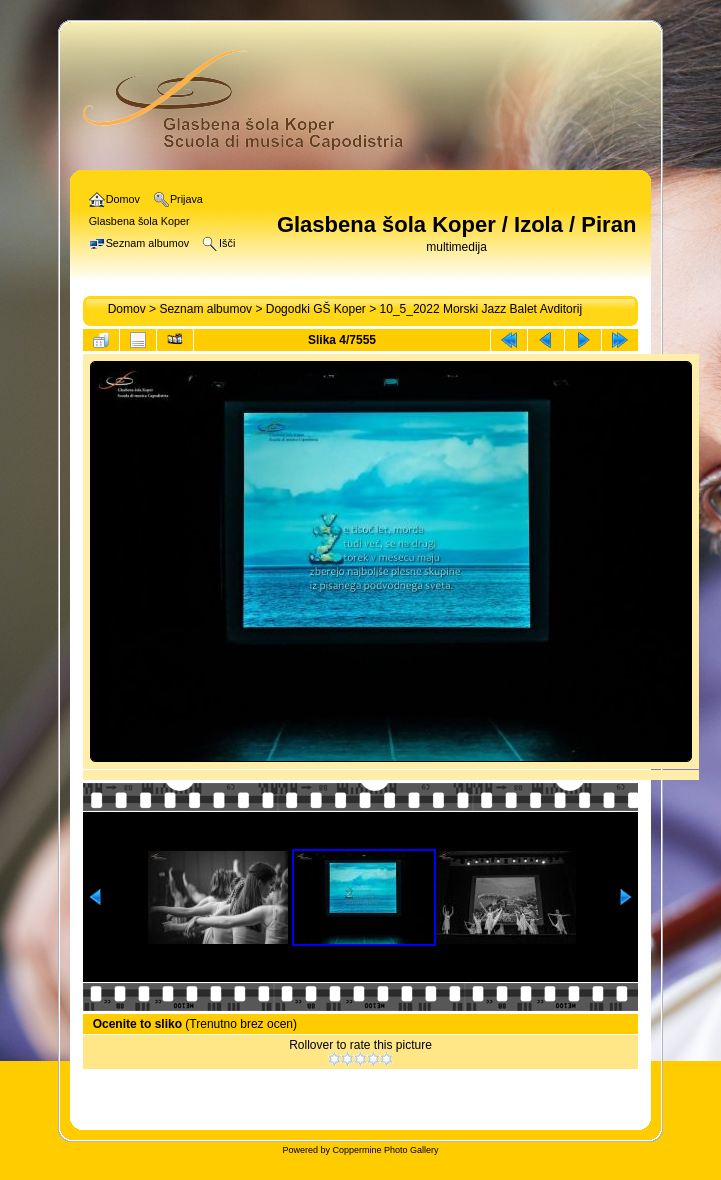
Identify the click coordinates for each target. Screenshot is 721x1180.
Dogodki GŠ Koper (316, 309)
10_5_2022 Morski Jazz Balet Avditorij (481, 309)
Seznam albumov (205, 309)
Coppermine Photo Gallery (385, 1150)
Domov (127, 309)
